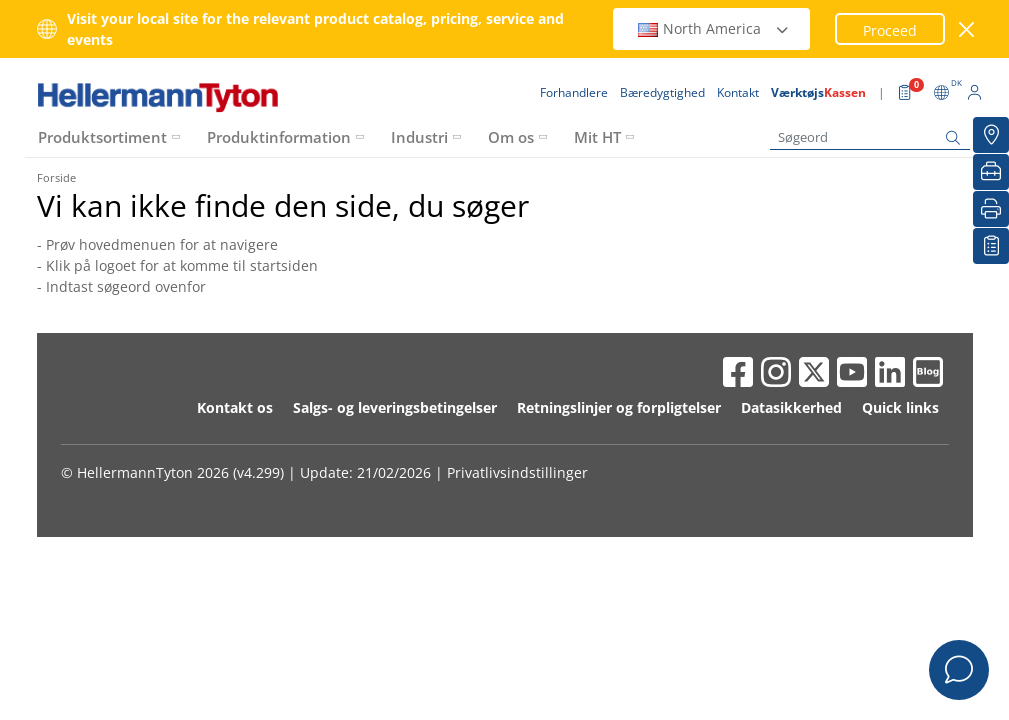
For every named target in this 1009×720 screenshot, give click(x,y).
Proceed (890, 30)
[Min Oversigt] (991, 246)
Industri (419, 137)
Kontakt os (235, 407)
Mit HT (597, 137)
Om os (511, 137)
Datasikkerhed (791, 407)
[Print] (991, 209)
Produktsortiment (102, 137)
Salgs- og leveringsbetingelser (395, 407)
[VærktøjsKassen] (991, 172)
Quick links (900, 407)
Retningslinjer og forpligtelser (619, 407)
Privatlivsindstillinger (517, 472)
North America (714, 28)
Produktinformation (279, 137)
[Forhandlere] (991, 135)
